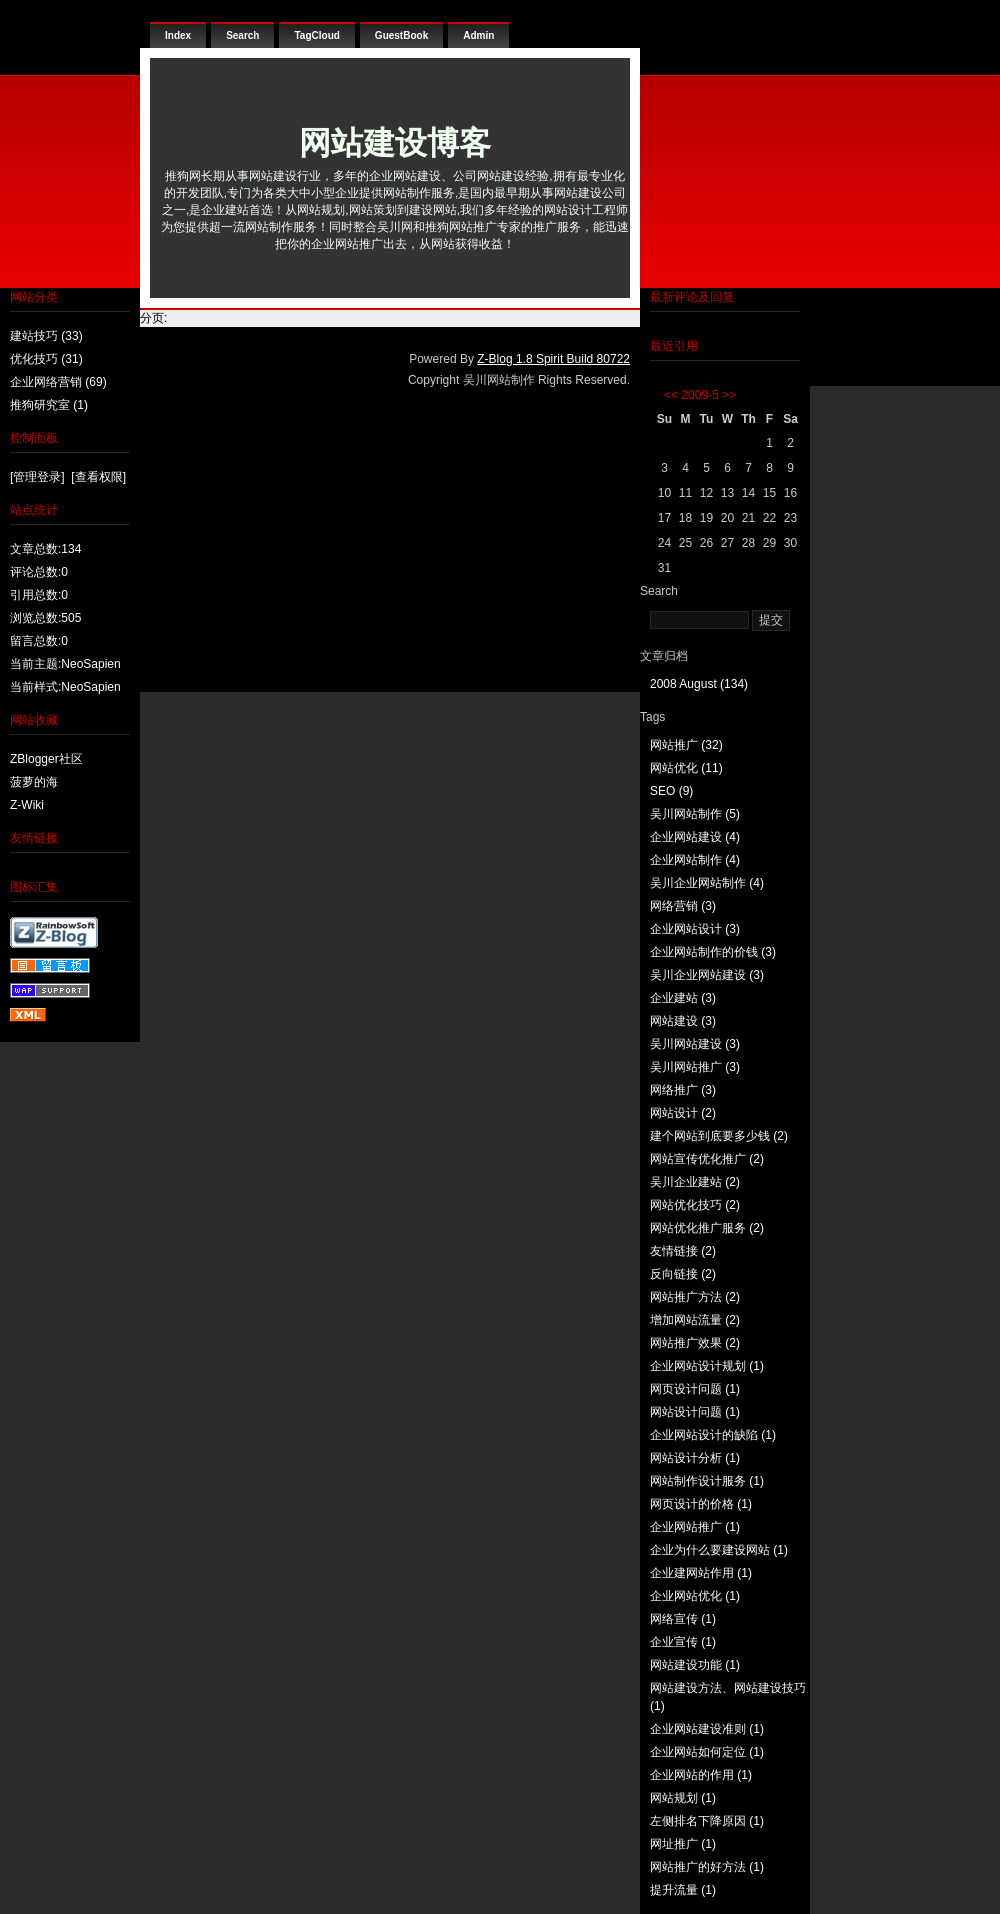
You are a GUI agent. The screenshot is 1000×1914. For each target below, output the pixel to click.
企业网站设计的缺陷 (713, 1435)
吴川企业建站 (695, 1182)
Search (242, 35)
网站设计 (683, 1113)
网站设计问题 (695, 1412)
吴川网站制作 (695, 814)
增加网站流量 (695, 1320)
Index (178, 35)
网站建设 (683, 1021)
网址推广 (683, 1844)
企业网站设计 (695, 929)
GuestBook (401, 35)
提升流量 (683, 1890)
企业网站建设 (695, 837)
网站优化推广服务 (707, 1228)
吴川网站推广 (695, 1067)
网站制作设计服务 (707, 1481)
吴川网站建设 (695, 1044)
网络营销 (683, 906)
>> (729, 395)
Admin (478, 35)
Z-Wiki (27, 805)
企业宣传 (683, 1642)
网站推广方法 (695, 1297)
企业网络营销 (58, 382)
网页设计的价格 (701, 1504)
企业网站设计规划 (707, 1366)
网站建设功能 (695, 1665)
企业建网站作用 (701, 1573)
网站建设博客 (395, 143)
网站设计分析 (695, 1458)
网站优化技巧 (695, 1205)
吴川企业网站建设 (707, 975)
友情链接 (683, 1251)
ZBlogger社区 (46, 759)
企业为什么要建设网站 (719, 1550)
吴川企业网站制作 (707, 883)
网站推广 (686, 745)
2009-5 (699, 395)
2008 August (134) (699, 684)
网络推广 (683, 1090)
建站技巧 (46, 336)
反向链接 (683, 1274)
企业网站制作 (695, 860)
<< (671, 395)
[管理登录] (37, 477)
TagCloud (316, 35)
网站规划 (683, 1798)
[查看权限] (98, 477)
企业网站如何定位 (707, 1752)
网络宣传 (683, 1619)
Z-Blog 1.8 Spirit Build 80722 (553, 359)
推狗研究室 (49, 405)
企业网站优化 (695, 1596)
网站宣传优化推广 (707, 1159)
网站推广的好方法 (707, 1867)
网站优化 (686, 768)
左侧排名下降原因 (707, 1821)
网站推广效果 (695, 1343)
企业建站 (683, 998)
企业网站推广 (695, 1527)
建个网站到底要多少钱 (719, 1136)
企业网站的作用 (701, 1775)
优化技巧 (46, 359)
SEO (671, 791)
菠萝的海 (34, 782)
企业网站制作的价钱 (713, 952)
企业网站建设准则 (707, 1729)
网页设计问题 (695, 1389)
